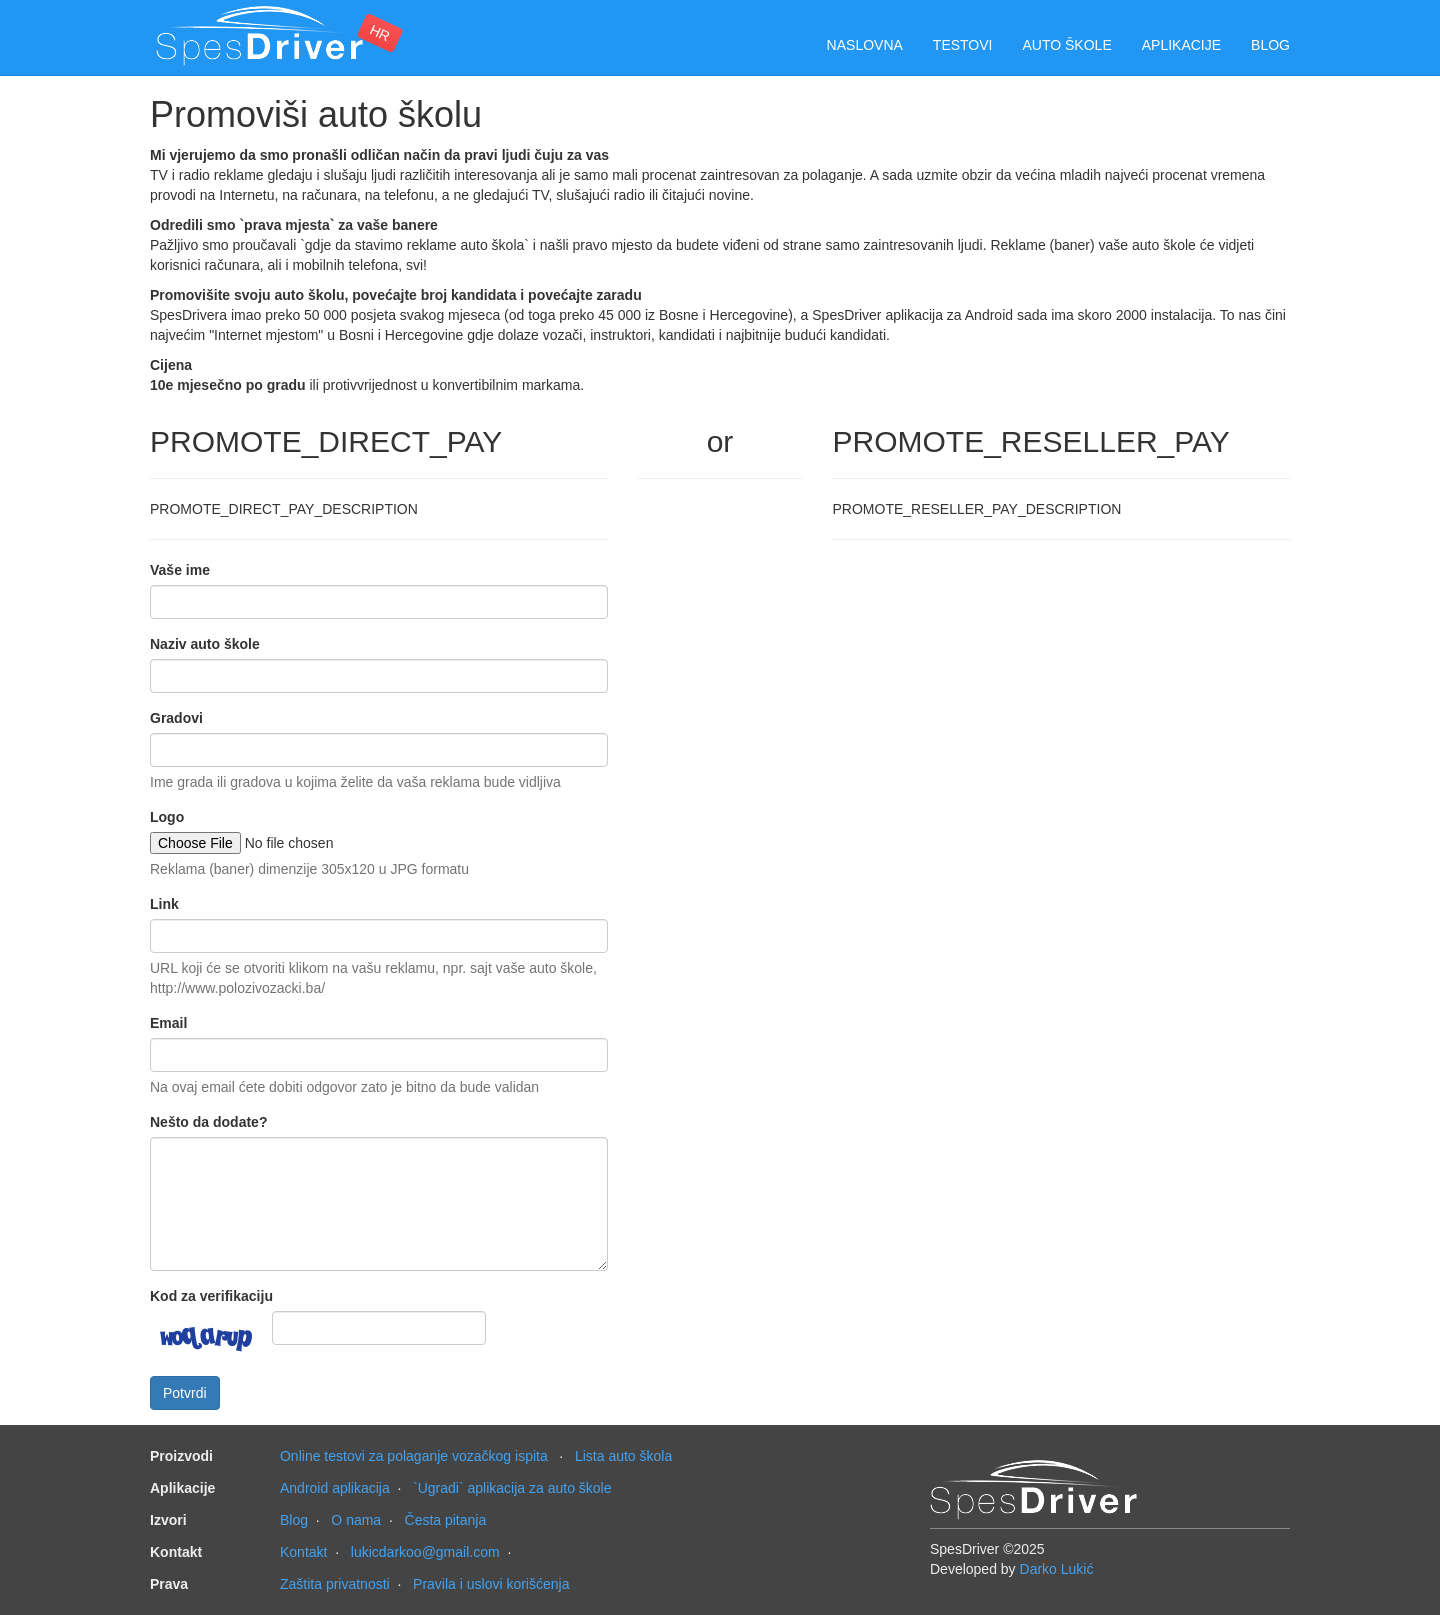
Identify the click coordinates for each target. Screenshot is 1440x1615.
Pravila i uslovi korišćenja (491, 1584)
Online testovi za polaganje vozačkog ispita (414, 1456)
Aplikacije (1181, 45)
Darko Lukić (1057, 1569)
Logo (167, 817)
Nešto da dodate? (208, 1122)
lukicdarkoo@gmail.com (425, 1552)
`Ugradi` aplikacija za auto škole (512, 1488)
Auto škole (1067, 45)
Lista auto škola (623, 1456)
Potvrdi (185, 1393)
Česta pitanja (446, 1520)
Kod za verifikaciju (211, 1296)
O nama (356, 1520)
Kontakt (303, 1552)
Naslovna (865, 45)
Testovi (963, 45)
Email (168, 1023)
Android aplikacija (335, 1488)
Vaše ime (180, 570)
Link (164, 904)
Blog (1270, 45)
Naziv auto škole (205, 644)
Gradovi (176, 718)
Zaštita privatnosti (335, 1584)
